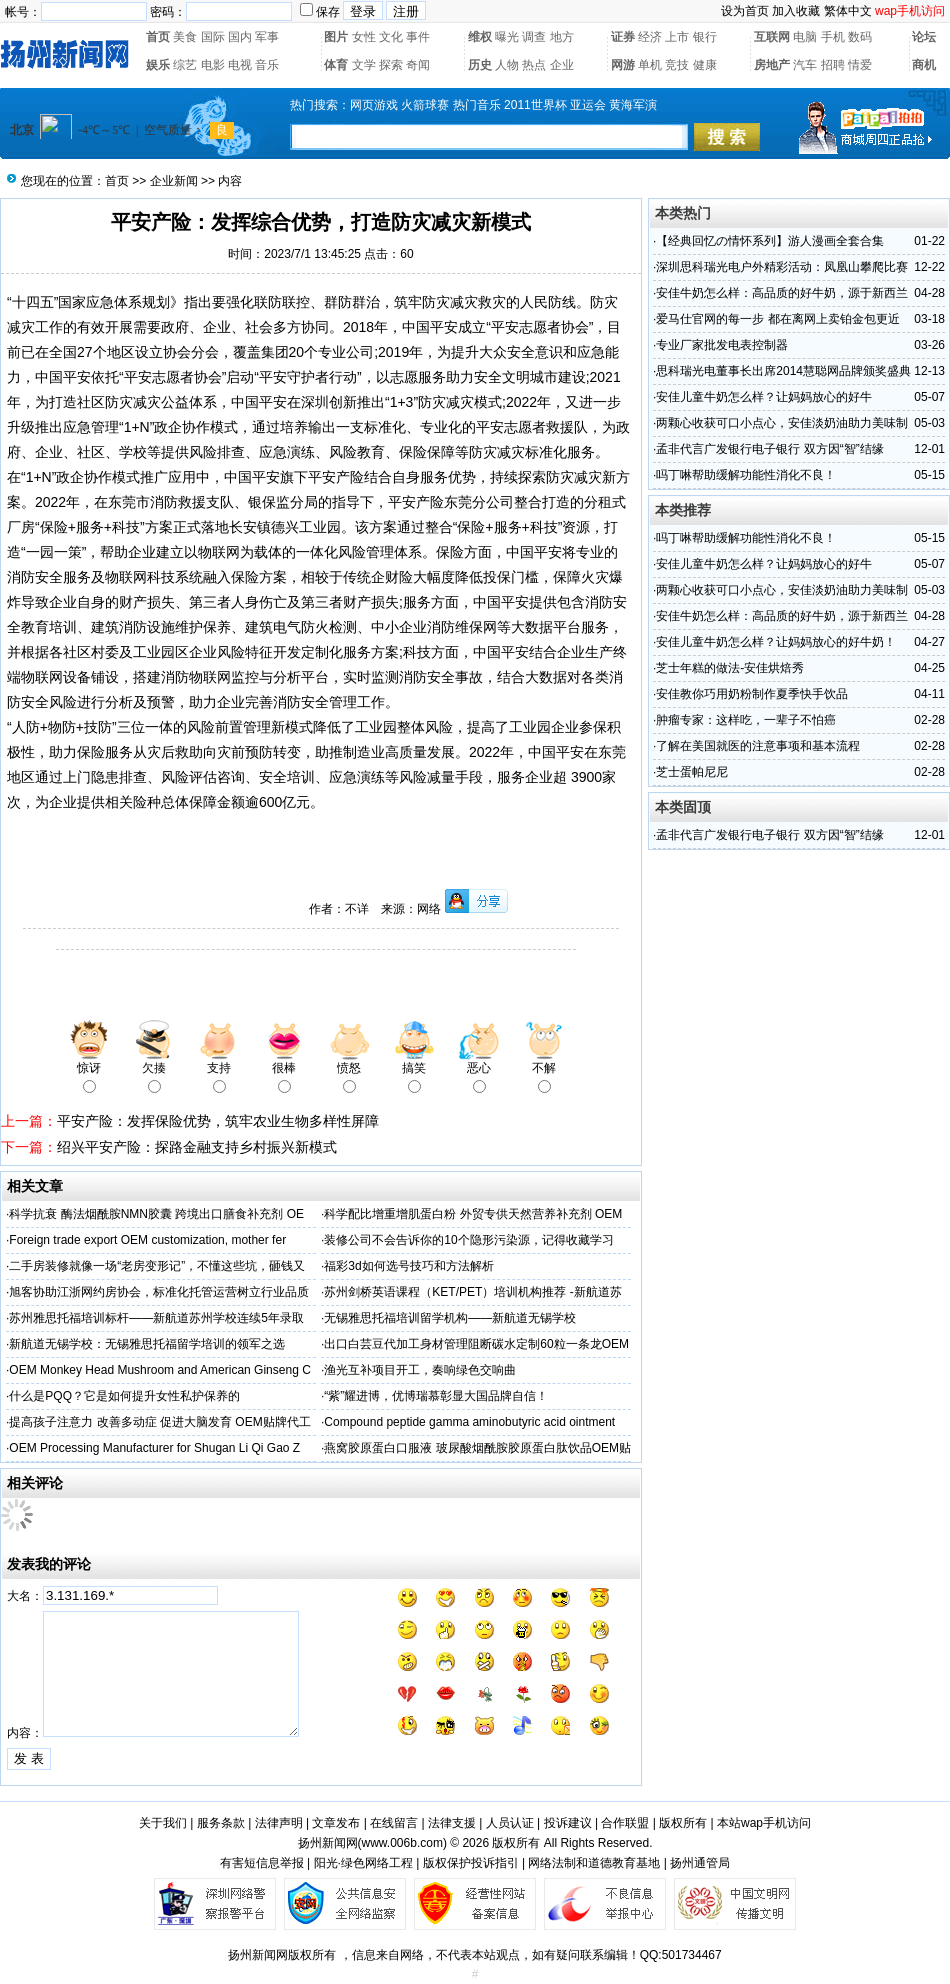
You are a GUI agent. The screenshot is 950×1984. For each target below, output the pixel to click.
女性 (364, 37)
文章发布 (336, 1823)
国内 (240, 37)
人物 (507, 65)
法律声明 (279, 1823)
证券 (623, 37)
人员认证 (510, 1823)
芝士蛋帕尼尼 (692, 772)
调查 (534, 37)
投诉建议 (568, 1823)
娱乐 (158, 65)
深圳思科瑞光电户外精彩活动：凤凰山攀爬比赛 (782, 267)
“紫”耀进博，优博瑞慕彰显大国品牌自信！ (436, 1396)
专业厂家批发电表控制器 (722, 345)
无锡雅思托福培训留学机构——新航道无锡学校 (450, 1318)
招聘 (833, 65)
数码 (860, 37)
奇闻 (418, 65)
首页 (158, 37)
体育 (336, 65)
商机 (924, 65)
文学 (364, 65)
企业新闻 (174, 181)
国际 (213, 37)
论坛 (924, 37)
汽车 (805, 65)
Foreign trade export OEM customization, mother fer (147, 1240)
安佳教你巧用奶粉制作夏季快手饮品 (752, 694)
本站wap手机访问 (764, 1823)
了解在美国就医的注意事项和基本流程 (758, 746)
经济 (650, 37)
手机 (833, 37)
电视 (240, 65)
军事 (267, 37)
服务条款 (221, 1823)
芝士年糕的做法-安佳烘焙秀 (730, 668)
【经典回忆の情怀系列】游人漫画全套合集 (770, 241)
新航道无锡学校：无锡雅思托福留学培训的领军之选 (147, 1344)
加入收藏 (796, 11)
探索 (391, 65)
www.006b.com (402, 1843)
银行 (705, 37)
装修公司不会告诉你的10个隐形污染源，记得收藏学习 (468, 1240)
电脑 (805, 37)
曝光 (507, 37)
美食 (185, 37)
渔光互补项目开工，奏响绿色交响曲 (420, 1370)
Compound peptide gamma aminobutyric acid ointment (469, 1422)
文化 (391, 37)
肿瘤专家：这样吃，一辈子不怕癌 (746, 720)
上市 (677, 37)
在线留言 (394, 1823)
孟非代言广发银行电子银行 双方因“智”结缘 (769, 449)
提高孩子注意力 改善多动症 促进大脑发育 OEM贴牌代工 (159, 1422)
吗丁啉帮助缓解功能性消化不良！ (746, 475)
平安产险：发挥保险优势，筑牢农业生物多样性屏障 (218, 1121)
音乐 (267, 65)
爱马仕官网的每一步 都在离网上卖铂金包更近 (777, 319)
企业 (562, 65)
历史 (480, 65)
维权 (480, 37)
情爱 (860, 65)
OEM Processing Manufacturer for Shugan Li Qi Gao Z (154, 1448)
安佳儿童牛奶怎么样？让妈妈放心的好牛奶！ (776, 642)
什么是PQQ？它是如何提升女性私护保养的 (124, 1396)
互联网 (772, 37)
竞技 (677, 65)
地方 (562, 37)
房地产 (772, 65)
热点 (534, 65)
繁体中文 (848, 11)
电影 (213, 65)
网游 (623, 65)
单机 (650, 65)
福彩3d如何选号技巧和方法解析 (408, 1266)
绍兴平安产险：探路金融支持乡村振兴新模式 (197, 1147)
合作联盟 (625, 1823)
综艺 (185, 65)
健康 (705, 65)
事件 (418, 37)
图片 (336, 37)
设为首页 (745, 11)
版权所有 (683, 1823)
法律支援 (452, 1823)
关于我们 (163, 1823)
